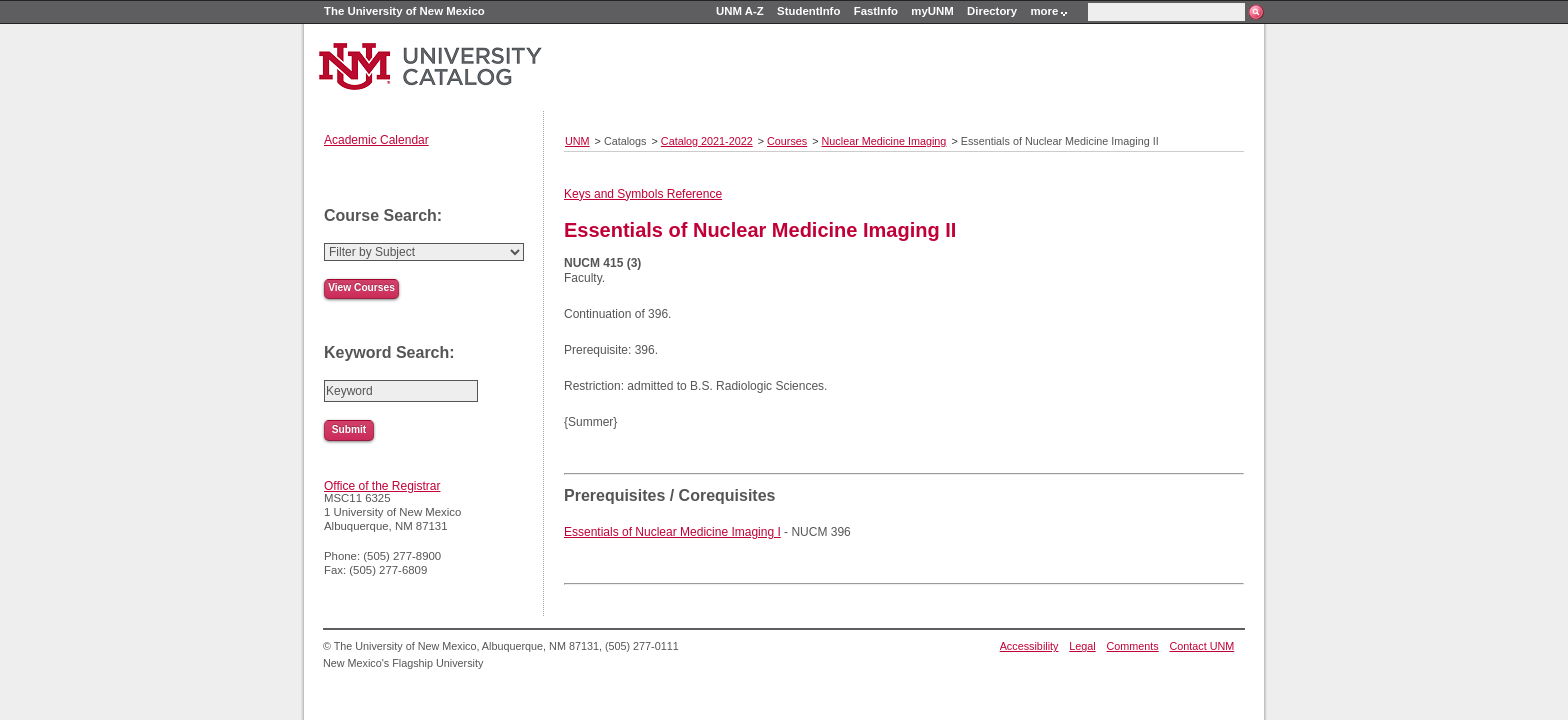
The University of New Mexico (404, 11)
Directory (992, 11)
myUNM (932, 11)
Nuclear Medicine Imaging (884, 141)
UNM (577, 141)
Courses (787, 141)
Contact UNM (1202, 646)
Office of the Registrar (382, 486)
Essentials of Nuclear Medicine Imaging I (672, 532)
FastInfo (876, 11)
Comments (1133, 646)
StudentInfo (808, 11)
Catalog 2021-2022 (707, 141)
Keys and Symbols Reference (643, 194)
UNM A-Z (740, 11)
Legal (1082, 646)
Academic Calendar (376, 140)
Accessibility (1029, 646)
